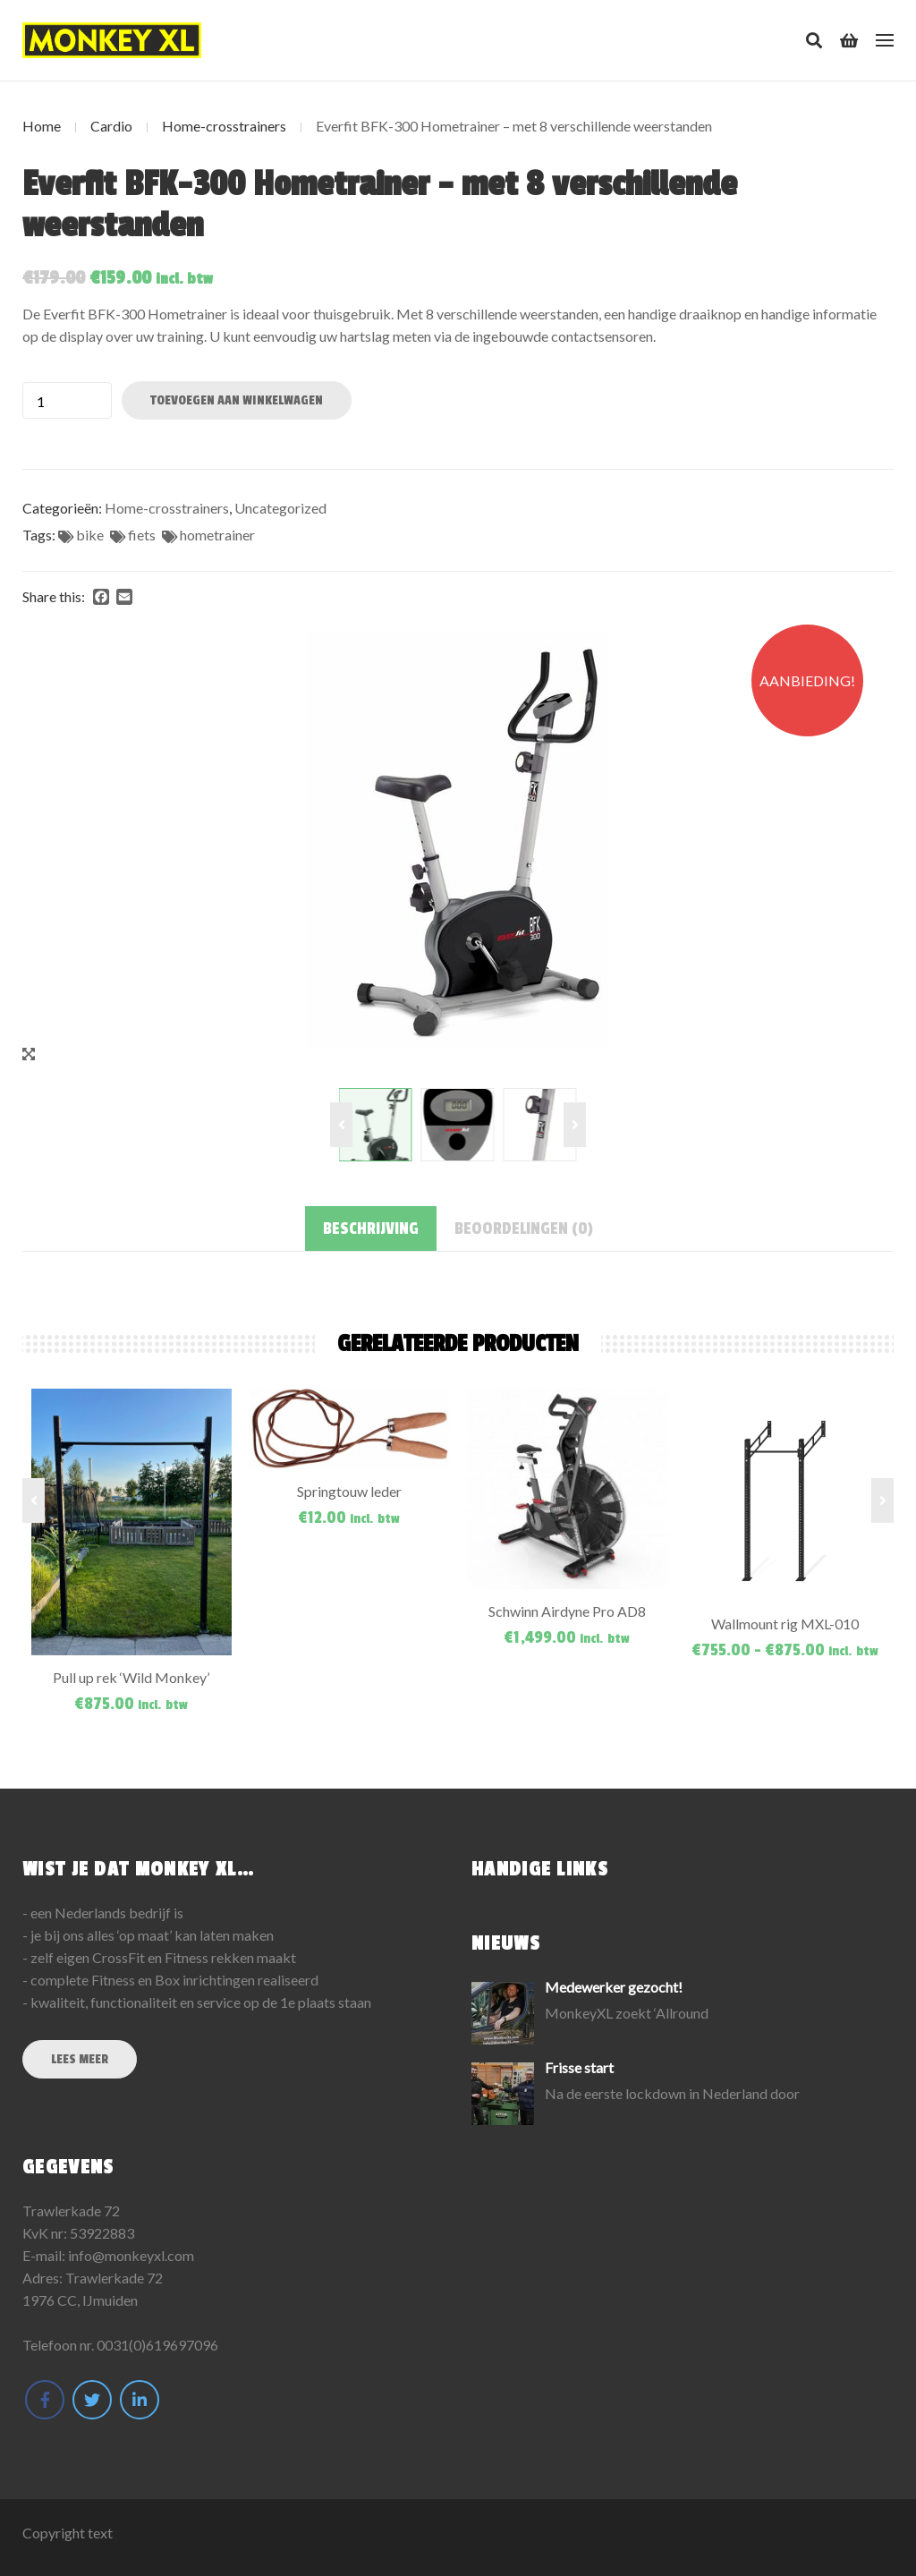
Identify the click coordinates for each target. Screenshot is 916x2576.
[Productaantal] (67, 400)
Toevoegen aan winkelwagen (236, 400)
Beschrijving (371, 1228)
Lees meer (79, 2059)
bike (90, 534)
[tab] (371, 1228)
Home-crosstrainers (224, 125)
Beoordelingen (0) (523, 1228)
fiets (142, 534)
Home (41, 125)
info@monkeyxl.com (131, 2255)
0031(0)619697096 (157, 2344)
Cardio (111, 125)
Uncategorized (280, 507)
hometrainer (217, 534)
